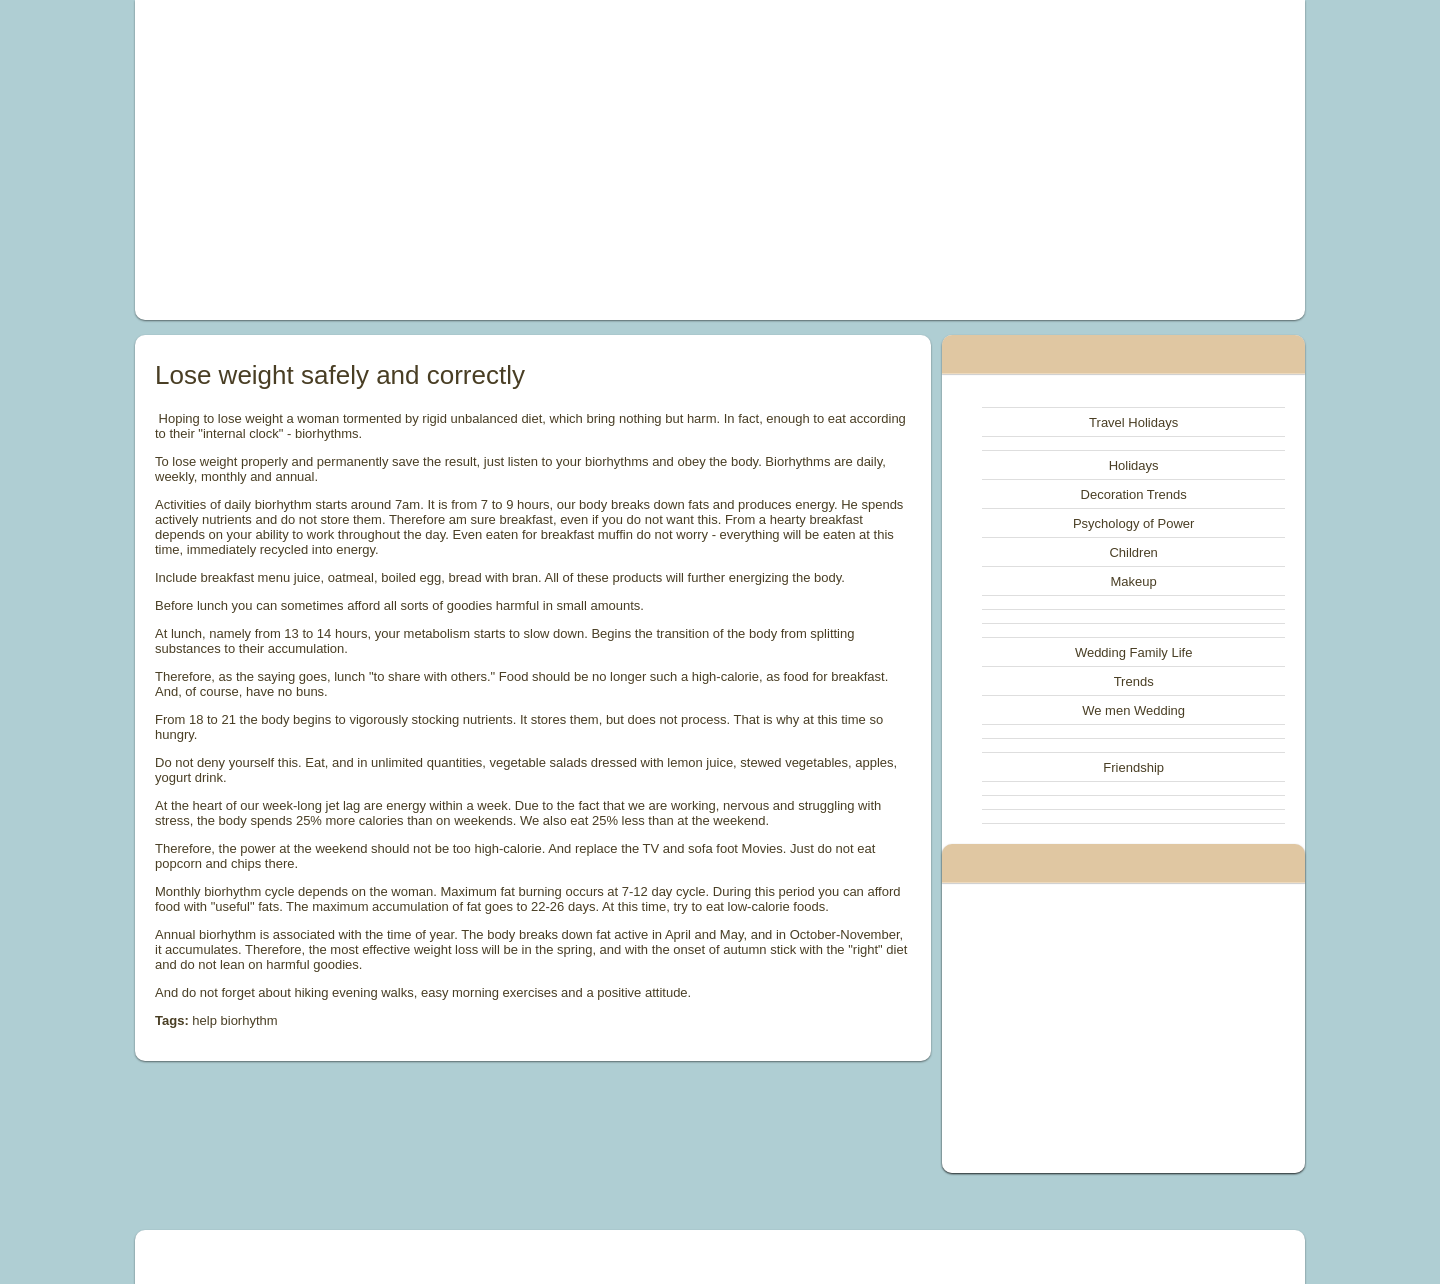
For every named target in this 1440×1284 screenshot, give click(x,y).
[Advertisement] (494, 160)
